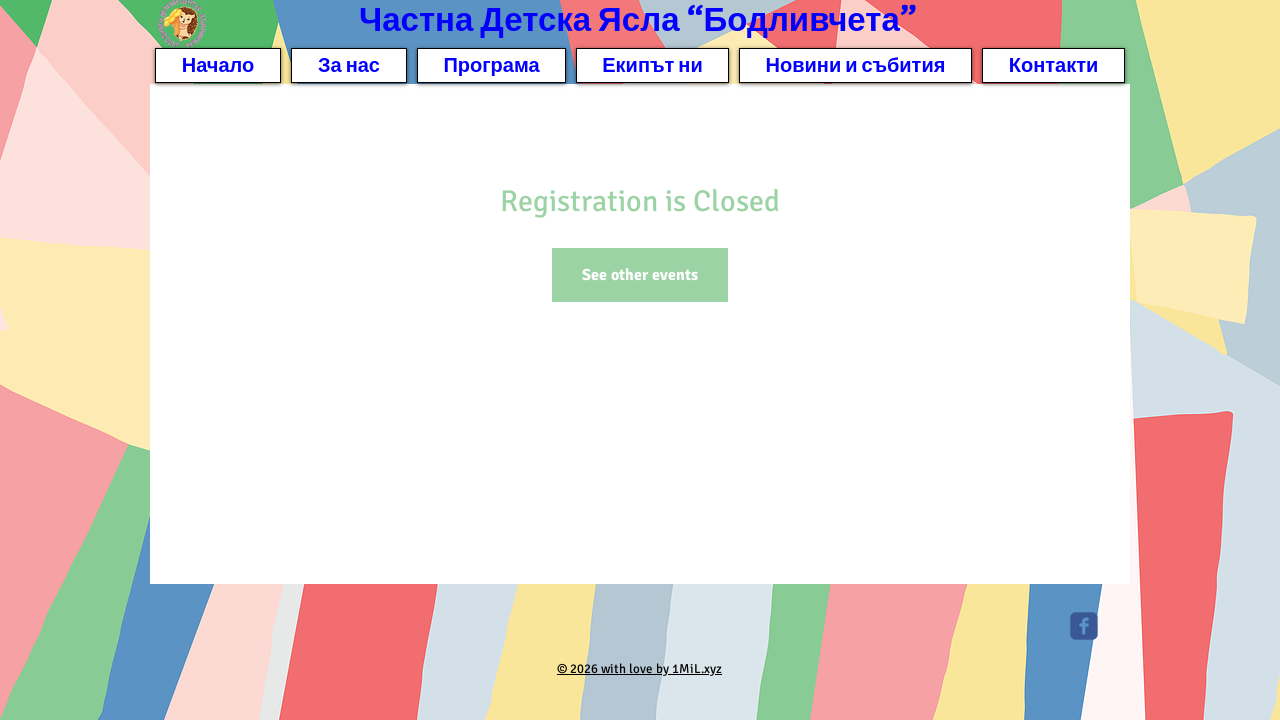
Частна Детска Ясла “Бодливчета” (638, 20)
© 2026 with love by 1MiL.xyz (639, 669)
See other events (640, 275)
